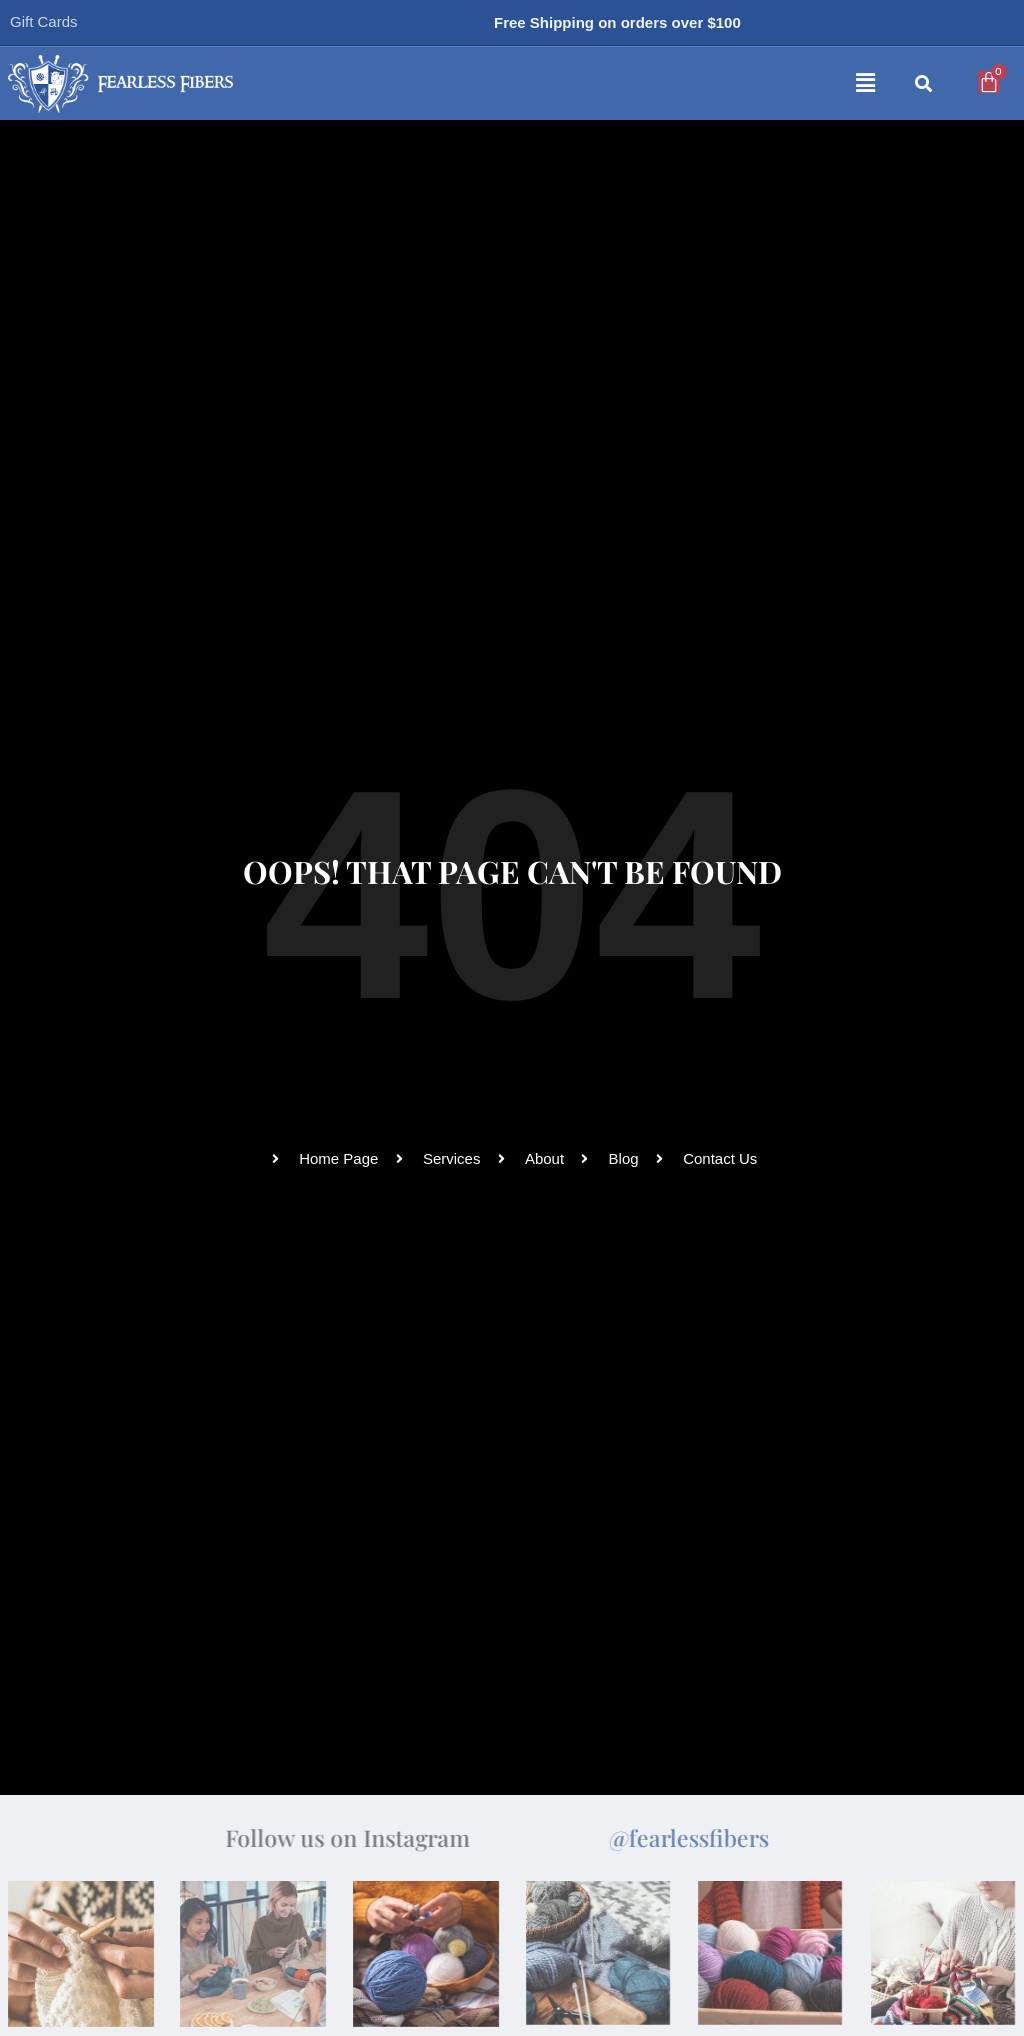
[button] (623, 84)
